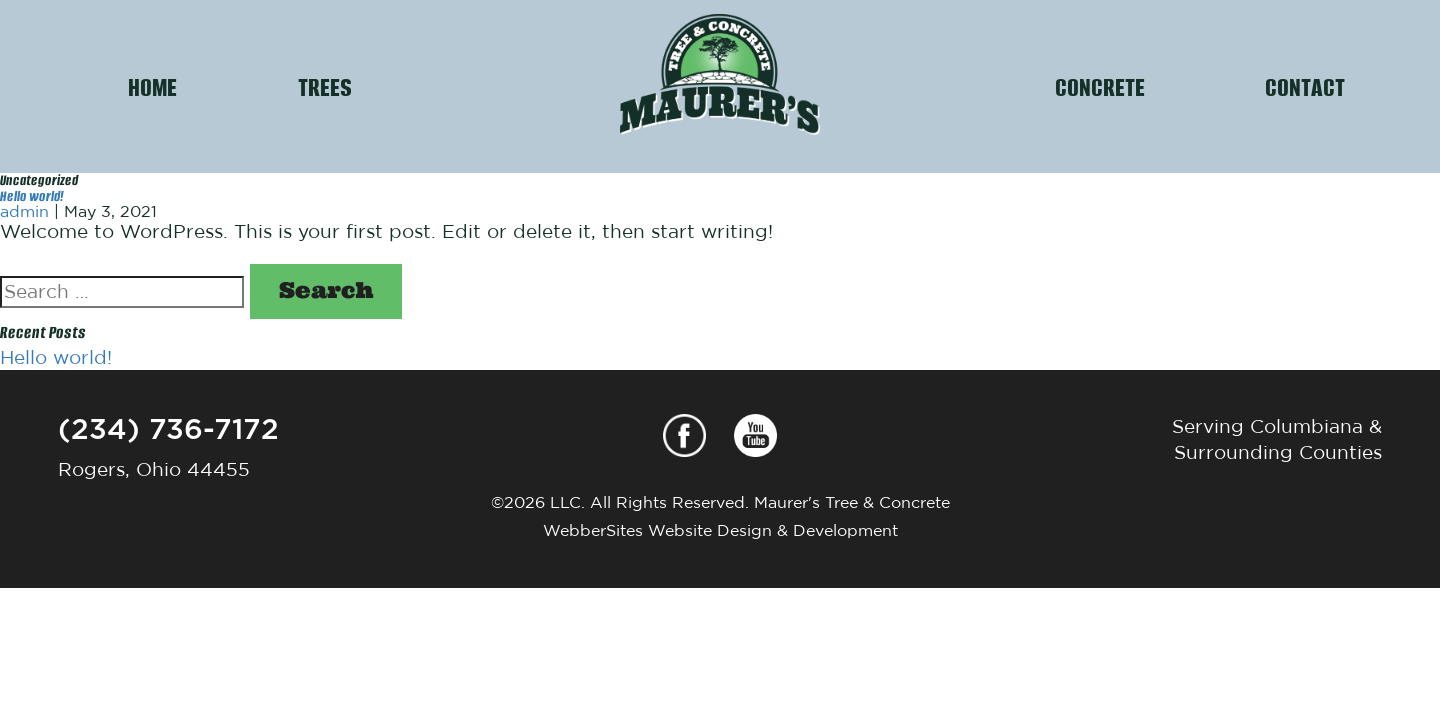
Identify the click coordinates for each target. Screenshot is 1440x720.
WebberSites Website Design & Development (720, 530)
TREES (325, 85)
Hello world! (31, 195)
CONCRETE (1100, 85)
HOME (152, 85)
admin (24, 211)
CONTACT (1305, 85)
